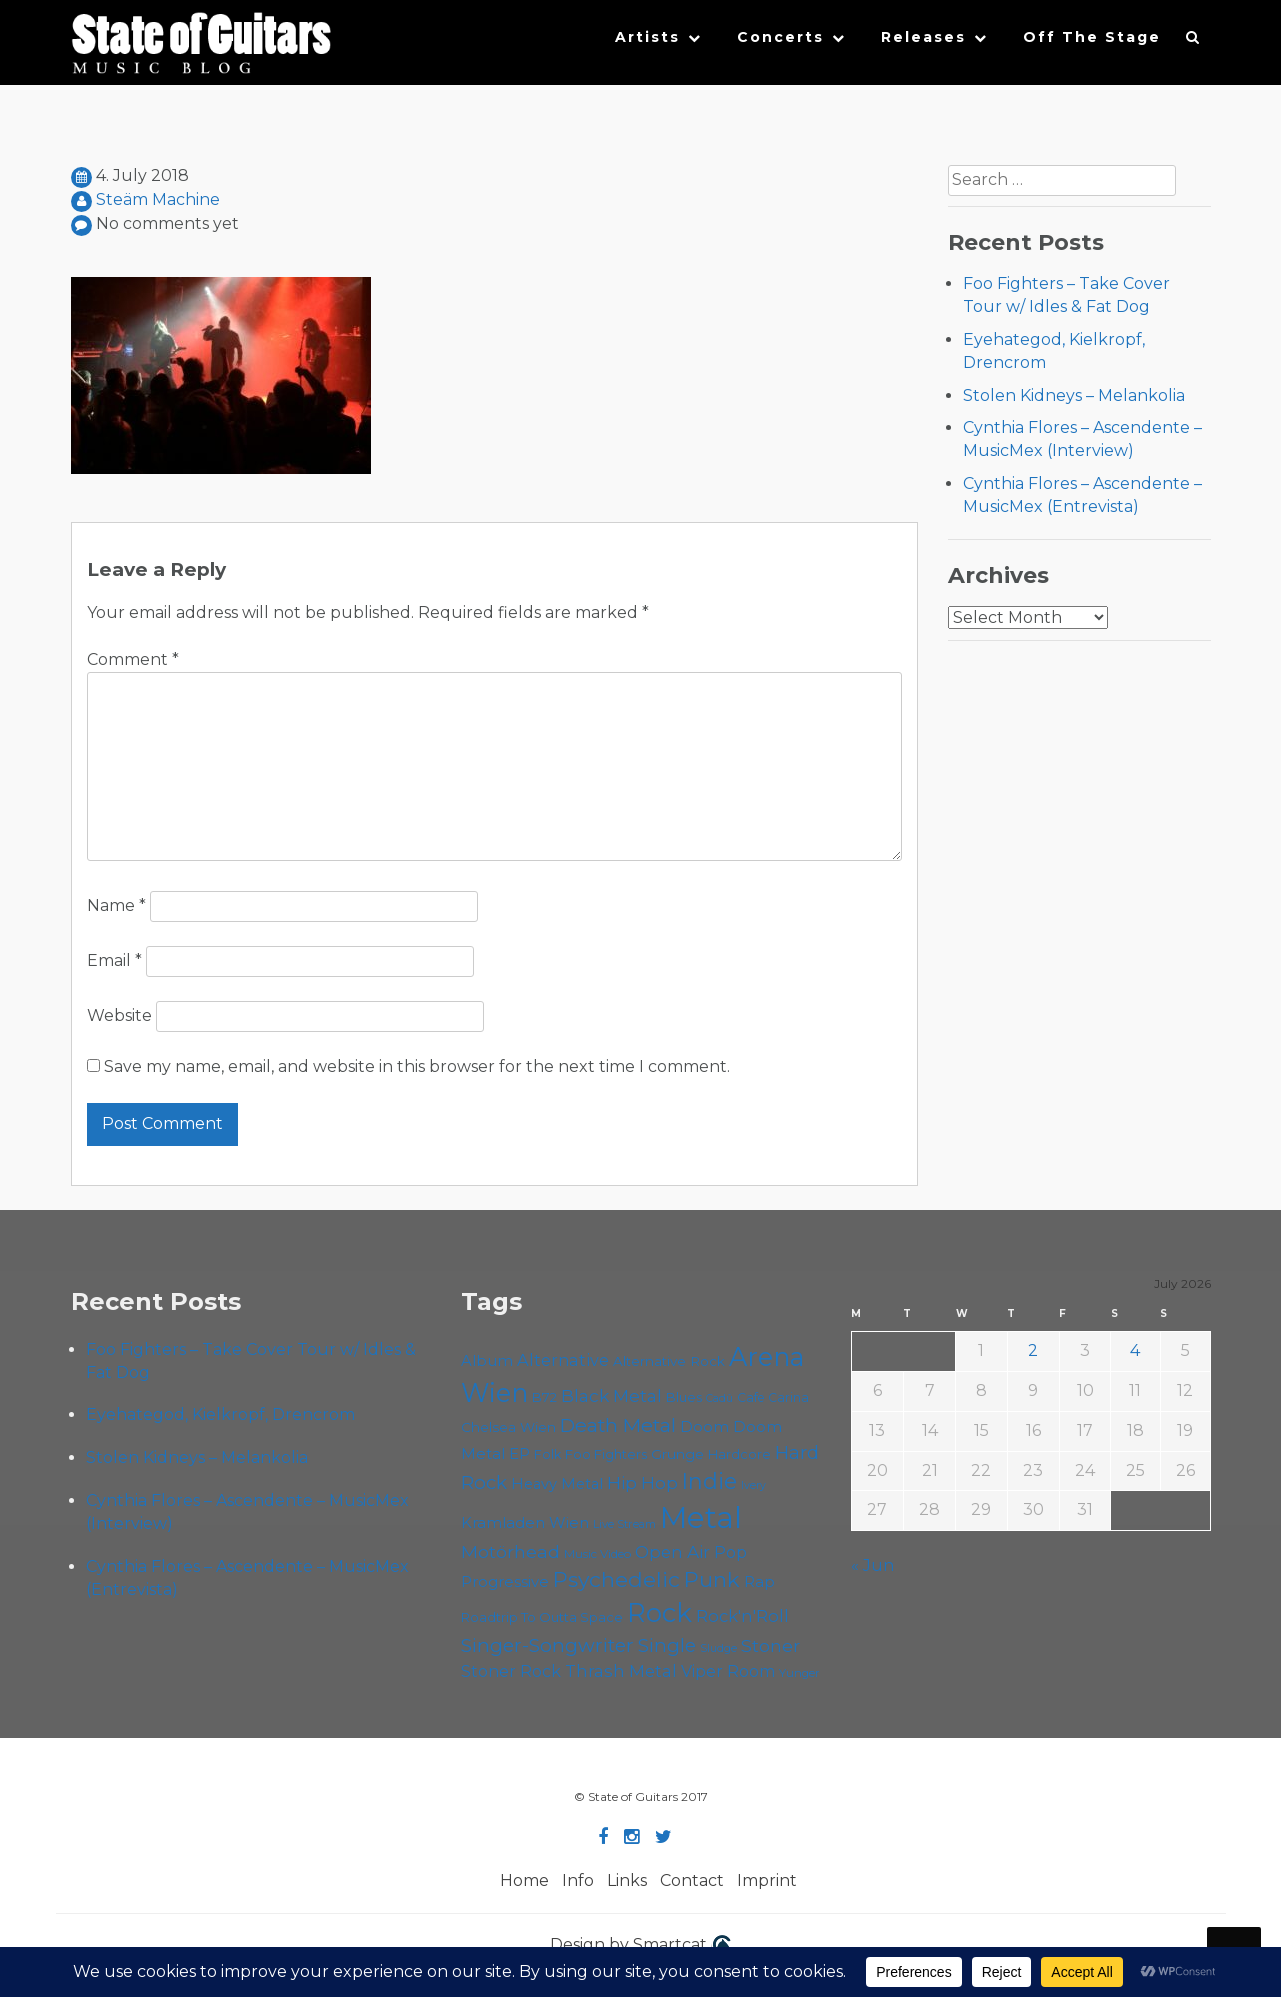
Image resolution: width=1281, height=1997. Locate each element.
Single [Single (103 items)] (667, 1645)
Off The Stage (1092, 37)
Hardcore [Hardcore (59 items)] (739, 1454)
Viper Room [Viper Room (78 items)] (728, 1671)
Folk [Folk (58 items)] (547, 1454)
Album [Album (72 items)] (487, 1361)
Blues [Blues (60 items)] (684, 1397)
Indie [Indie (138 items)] (709, 1481)
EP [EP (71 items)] (519, 1454)
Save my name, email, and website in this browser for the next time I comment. (417, 1066)
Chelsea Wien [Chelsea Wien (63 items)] (508, 1427)
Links (627, 1880)
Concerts (780, 37)
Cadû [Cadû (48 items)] (719, 1398)
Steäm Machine (158, 199)
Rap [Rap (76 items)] (759, 1581)
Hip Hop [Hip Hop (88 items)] (642, 1482)
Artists (647, 37)
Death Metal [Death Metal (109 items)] (618, 1425)
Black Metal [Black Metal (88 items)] (611, 1395)
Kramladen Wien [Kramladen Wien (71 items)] (525, 1523)
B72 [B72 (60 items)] (544, 1397)
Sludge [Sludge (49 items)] (718, 1648)
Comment (133, 659)
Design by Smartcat (640, 1946)
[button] (1193, 42)
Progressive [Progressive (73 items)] (505, 1581)
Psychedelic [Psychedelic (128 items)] (616, 1579)
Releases (923, 37)
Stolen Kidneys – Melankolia (1074, 395)
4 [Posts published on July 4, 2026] (1135, 1350)
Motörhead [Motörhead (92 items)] (510, 1551)
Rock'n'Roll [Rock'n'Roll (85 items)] (742, 1616)
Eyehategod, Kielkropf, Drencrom (220, 1414)
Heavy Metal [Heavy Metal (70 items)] (557, 1484)
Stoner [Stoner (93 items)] (770, 1645)
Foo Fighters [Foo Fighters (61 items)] (606, 1454)
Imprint (767, 1880)
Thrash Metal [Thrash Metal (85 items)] (621, 1671)
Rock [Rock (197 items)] (659, 1612)
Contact (692, 1880)
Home (524, 1880)
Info (578, 1880)
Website (119, 1015)
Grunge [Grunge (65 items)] (677, 1454)
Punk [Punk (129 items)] (712, 1579)
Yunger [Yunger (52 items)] (799, 1673)
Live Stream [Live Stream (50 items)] (624, 1524)
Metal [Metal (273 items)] (701, 1517)
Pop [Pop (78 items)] (730, 1552)
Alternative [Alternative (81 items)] (563, 1360)
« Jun (872, 1565)
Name (116, 905)
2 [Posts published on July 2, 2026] (1033, 1350)
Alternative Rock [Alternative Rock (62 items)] (669, 1361)
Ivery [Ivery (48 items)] (753, 1485)
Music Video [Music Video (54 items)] (597, 1553)
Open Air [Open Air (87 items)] (672, 1552)
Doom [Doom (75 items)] (704, 1426)
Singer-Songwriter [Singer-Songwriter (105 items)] (547, 1645)
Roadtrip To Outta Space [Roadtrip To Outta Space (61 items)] (542, 1617)
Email (114, 960)
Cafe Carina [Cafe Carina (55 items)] (773, 1397)
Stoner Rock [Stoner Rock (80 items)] (511, 1671)
